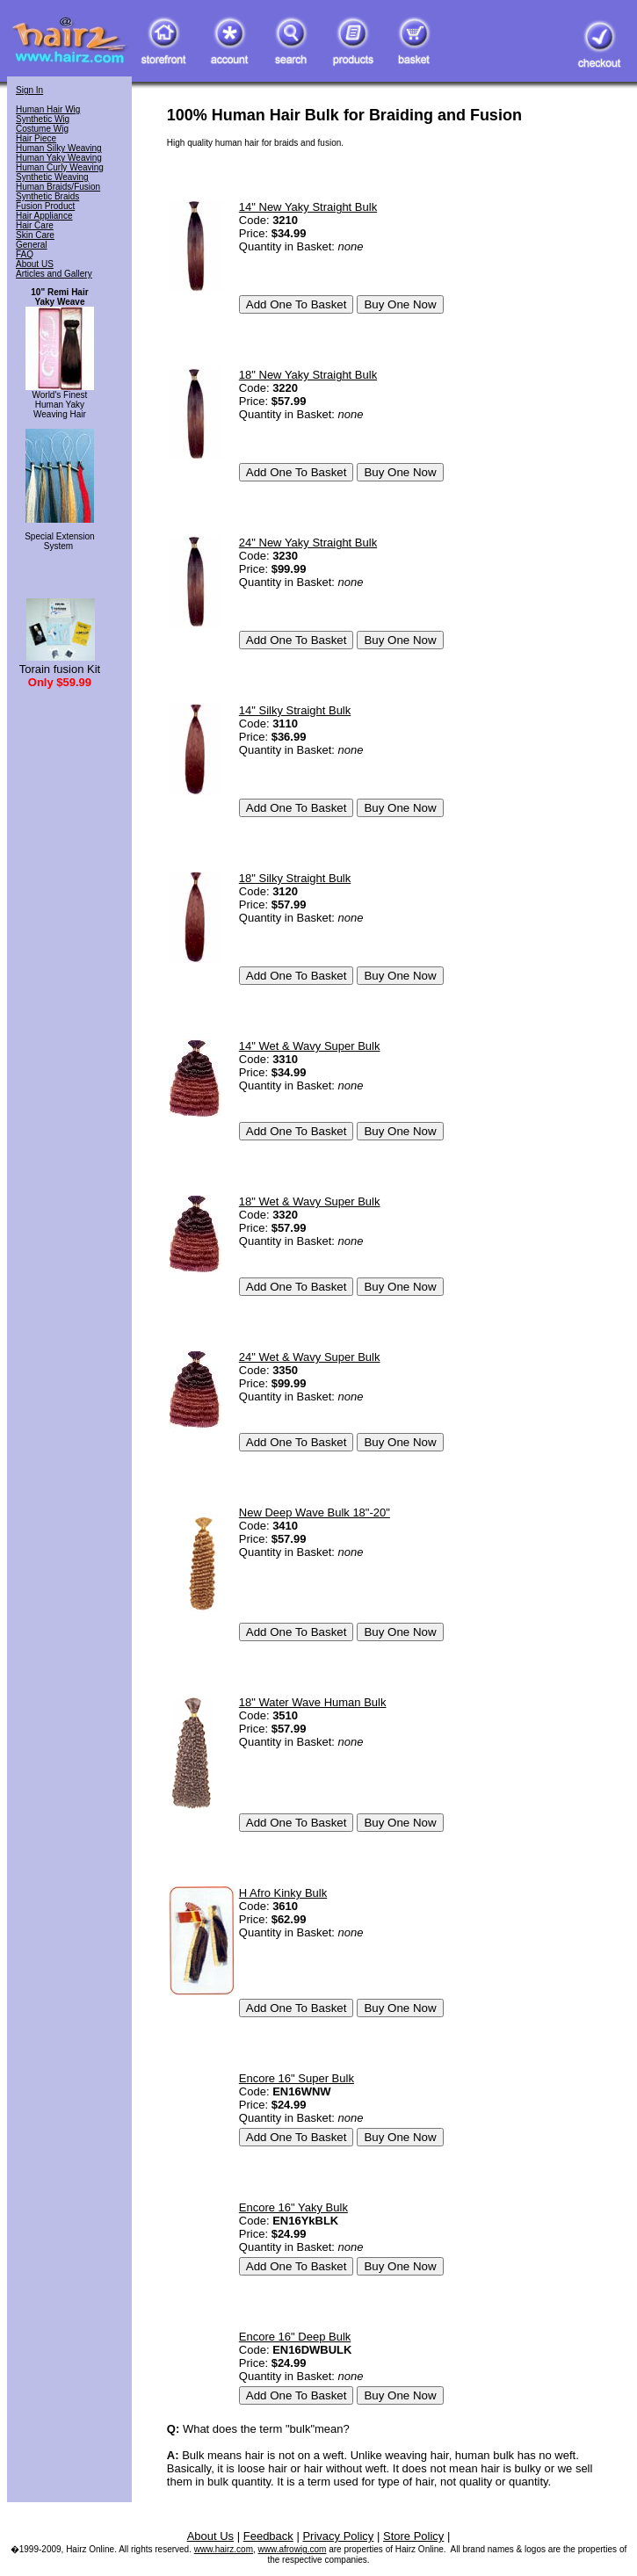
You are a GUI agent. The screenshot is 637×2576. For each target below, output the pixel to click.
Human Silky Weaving (59, 148)
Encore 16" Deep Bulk (295, 2336)
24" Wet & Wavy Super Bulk (309, 1357)
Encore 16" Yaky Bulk (293, 2207)
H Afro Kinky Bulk (283, 1892)
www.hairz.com (223, 2549)
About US (35, 264)
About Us (210, 2536)
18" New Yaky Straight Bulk (308, 374)
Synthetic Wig (42, 119)
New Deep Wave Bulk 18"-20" (314, 1512)
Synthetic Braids (47, 196)
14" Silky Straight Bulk (295, 710)
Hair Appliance (44, 216)
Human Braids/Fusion (58, 187)
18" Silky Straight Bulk (295, 878)
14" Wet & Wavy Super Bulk (309, 1046)
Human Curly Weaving (60, 167)
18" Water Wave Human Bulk (313, 1702)
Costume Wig (42, 129)
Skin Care (35, 235)
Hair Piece (36, 138)
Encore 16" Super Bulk (296, 2078)
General (31, 245)
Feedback (268, 2536)
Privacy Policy (337, 2536)
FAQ (24, 254)
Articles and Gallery (54, 274)
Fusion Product (45, 206)
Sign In (29, 90)
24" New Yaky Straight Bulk (308, 542)
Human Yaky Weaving (59, 158)
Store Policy (413, 2536)
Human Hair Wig (48, 109)
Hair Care (35, 225)
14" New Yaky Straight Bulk (308, 206)
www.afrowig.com (292, 2549)
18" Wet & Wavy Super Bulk (309, 1201)
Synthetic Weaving (52, 177)
